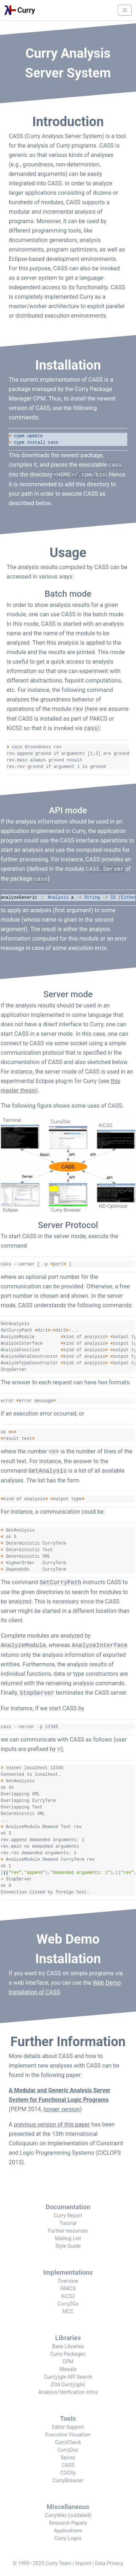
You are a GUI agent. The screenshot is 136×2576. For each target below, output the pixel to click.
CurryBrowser (68, 2480)
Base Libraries (68, 2346)
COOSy (68, 2473)
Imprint (83, 2563)
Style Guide (68, 2246)
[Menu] (125, 10)
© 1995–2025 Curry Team (42, 2563)
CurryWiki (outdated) (68, 2515)
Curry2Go (67, 2304)
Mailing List (68, 2238)
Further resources (68, 2231)
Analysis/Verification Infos (68, 2392)
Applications (68, 2530)
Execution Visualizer (68, 2435)
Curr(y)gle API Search (68, 2377)
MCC (67, 2311)
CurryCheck (68, 2442)
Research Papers (68, 2523)
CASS (68, 2465)
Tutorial (68, 2223)
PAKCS (68, 2288)
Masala (68, 2369)
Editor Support (68, 2427)
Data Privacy (109, 2563)
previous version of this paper (52, 2124)
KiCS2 (68, 2296)
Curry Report (68, 2215)
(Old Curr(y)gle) (68, 2384)
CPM (67, 2361)
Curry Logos (68, 2538)
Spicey (68, 2457)
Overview (68, 2281)
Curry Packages (68, 2354)
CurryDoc (68, 2450)
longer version (62, 2109)
